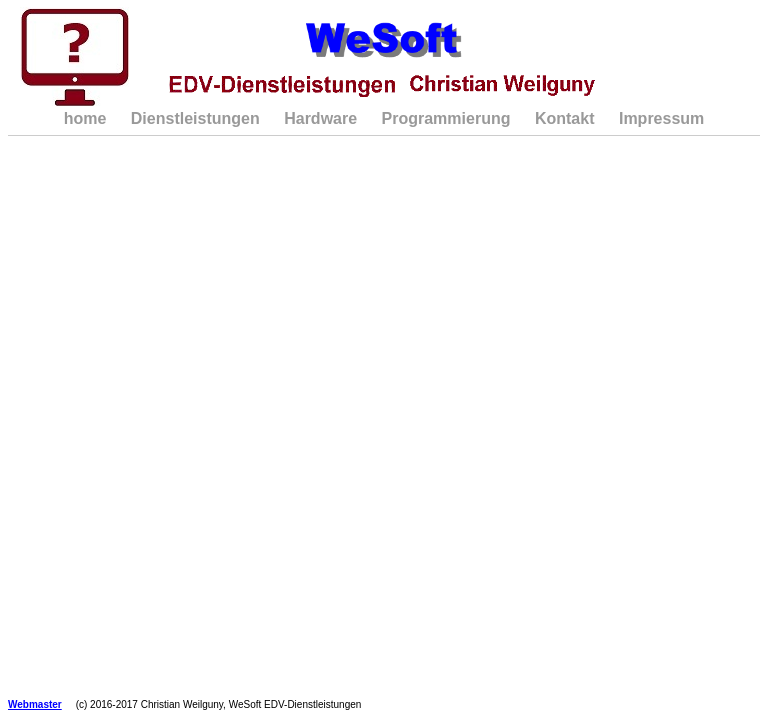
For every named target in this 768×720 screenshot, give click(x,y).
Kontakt (565, 118)
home (85, 118)
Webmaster (35, 704)
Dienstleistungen (195, 118)
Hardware (320, 118)
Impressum (661, 118)
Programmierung (446, 118)
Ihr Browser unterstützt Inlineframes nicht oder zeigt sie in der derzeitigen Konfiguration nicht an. (384, 430)
